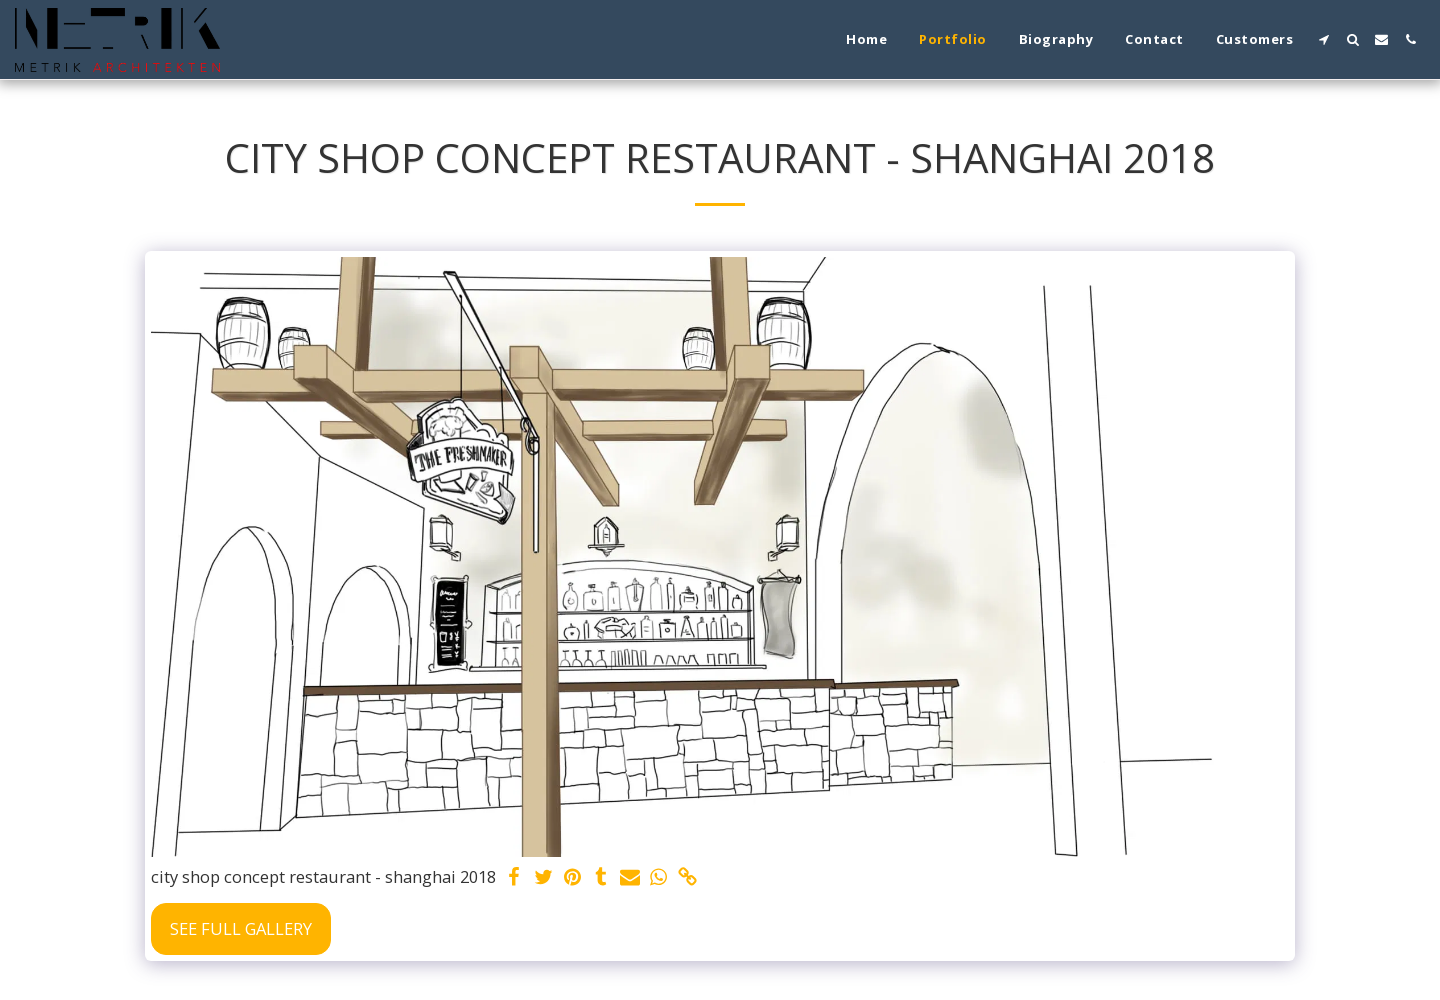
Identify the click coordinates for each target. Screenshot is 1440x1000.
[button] (1323, 39)
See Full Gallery (241, 928)
